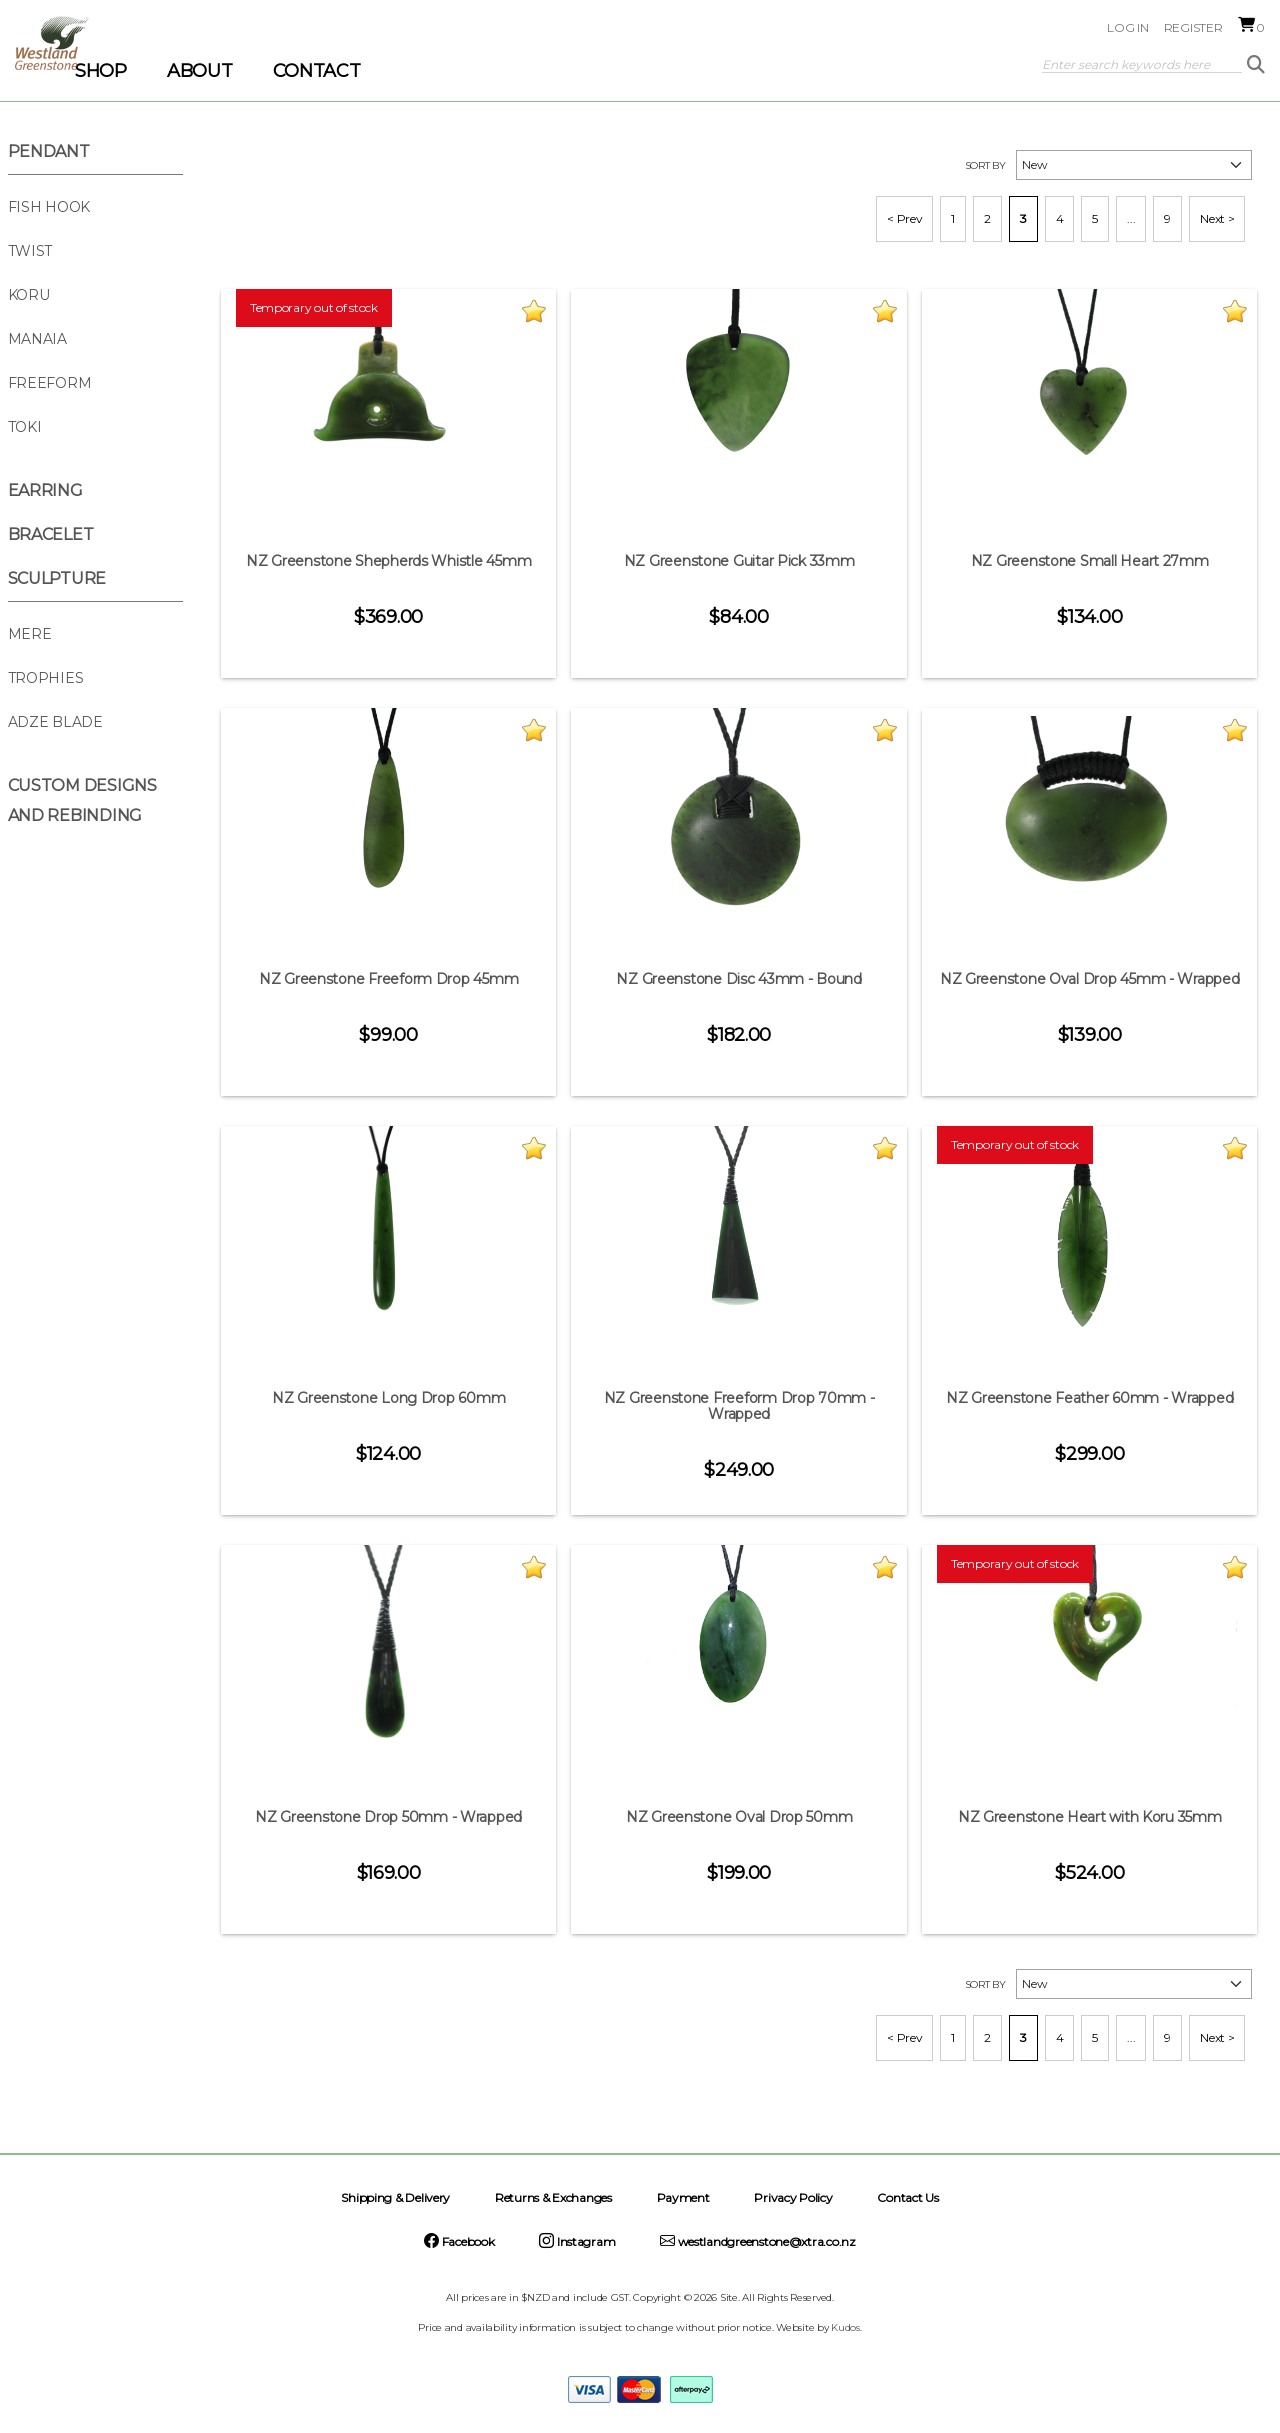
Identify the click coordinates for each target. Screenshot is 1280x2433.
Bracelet (51, 534)
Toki (25, 427)
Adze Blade (55, 722)
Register (1193, 27)
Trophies (46, 678)
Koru (29, 295)
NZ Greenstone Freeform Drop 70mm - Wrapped (739, 1406)
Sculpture (57, 578)
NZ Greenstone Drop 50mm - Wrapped (388, 1817)
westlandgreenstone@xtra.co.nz (758, 2241)
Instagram (577, 2241)
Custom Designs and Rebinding (82, 800)
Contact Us (907, 2197)
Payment (683, 2197)
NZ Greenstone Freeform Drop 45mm (388, 979)
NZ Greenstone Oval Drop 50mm (739, 1817)
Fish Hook (49, 207)
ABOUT (200, 71)
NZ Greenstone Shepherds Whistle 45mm (388, 561)
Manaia (37, 339)
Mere (30, 634)
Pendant (49, 151)
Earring (45, 490)
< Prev (904, 218)
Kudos (845, 2327)
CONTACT (317, 71)
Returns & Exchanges (553, 2197)
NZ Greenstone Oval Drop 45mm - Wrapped (1090, 979)
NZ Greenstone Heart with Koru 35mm (1090, 1817)
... (1131, 218)
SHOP (101, 71)
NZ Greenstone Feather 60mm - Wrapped (1089, 1398)
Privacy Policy (793, 2197)
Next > (1217, 218)
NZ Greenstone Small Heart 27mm (1090, 561)
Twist (30, 251)
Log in (1127, 27)
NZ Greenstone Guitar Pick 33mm (739, 561)
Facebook (459, 2241)
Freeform (50, 383)
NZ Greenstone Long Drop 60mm (388, 1398)
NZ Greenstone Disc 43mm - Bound (739, 979)
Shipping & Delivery (395, 2197)
